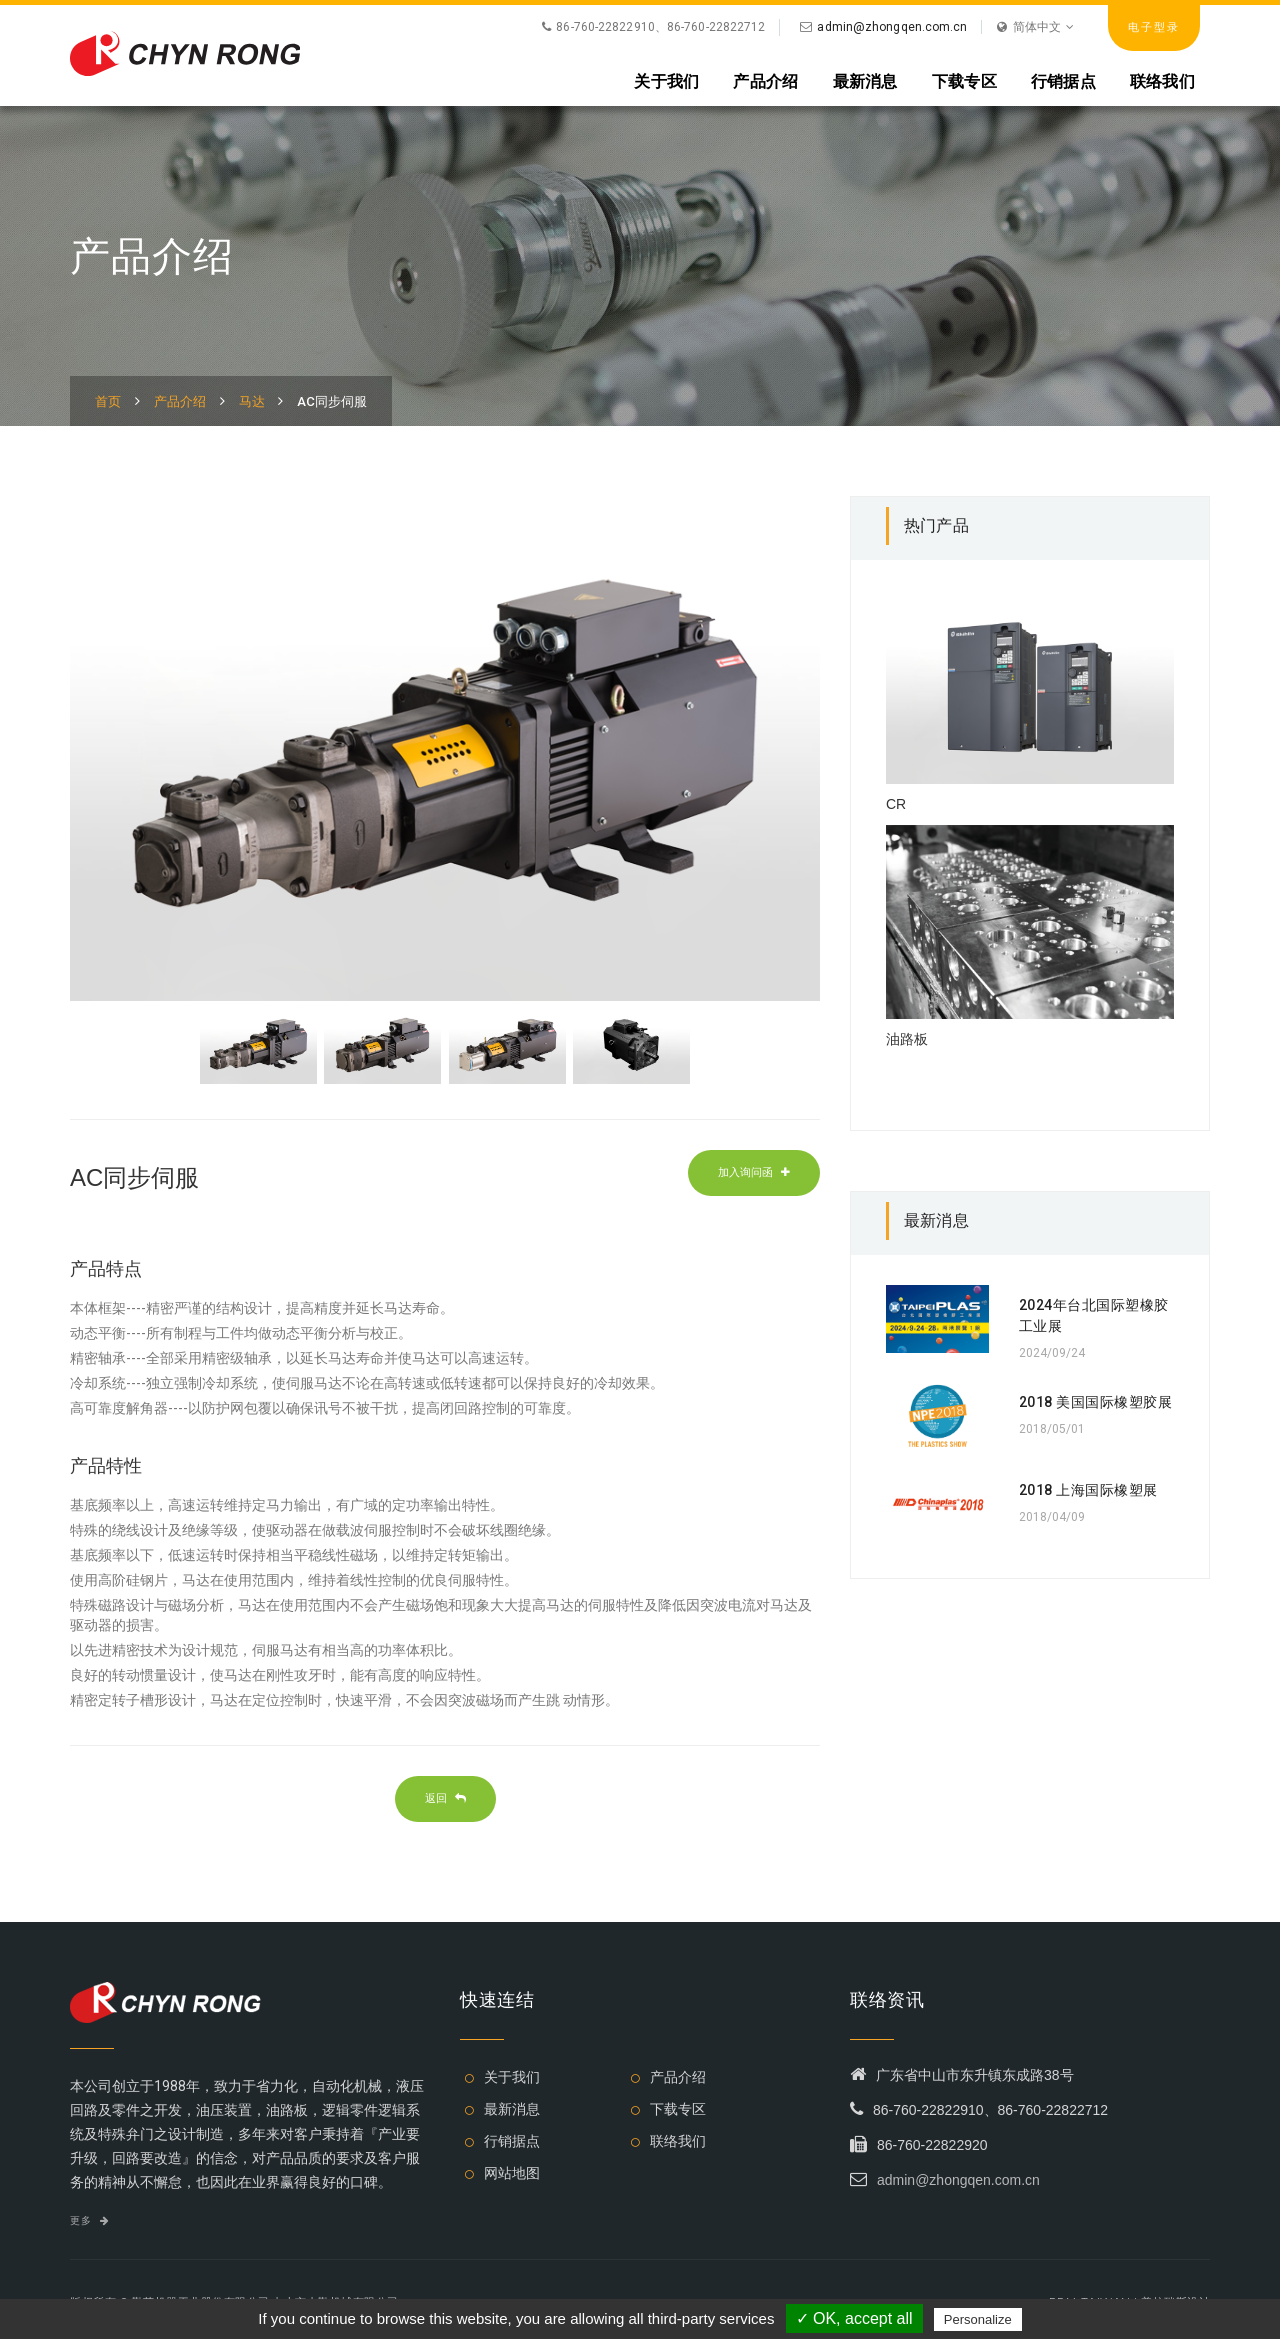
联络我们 (1162, 81)
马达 (252, 401)
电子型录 (1154, 27)
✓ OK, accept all (854, 2318)
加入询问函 (754, 1172)
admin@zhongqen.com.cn (892, 27)
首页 (108, 401)
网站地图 (512, 2173)
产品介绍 (765, 81)
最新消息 (865, 81)
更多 (89, 2220)
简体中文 (1035, 27)
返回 (445, 1798)
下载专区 (964, 81)
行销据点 (1063, 81)
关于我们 (666, 81)
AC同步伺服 (332, 401)
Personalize (978, 2319)
